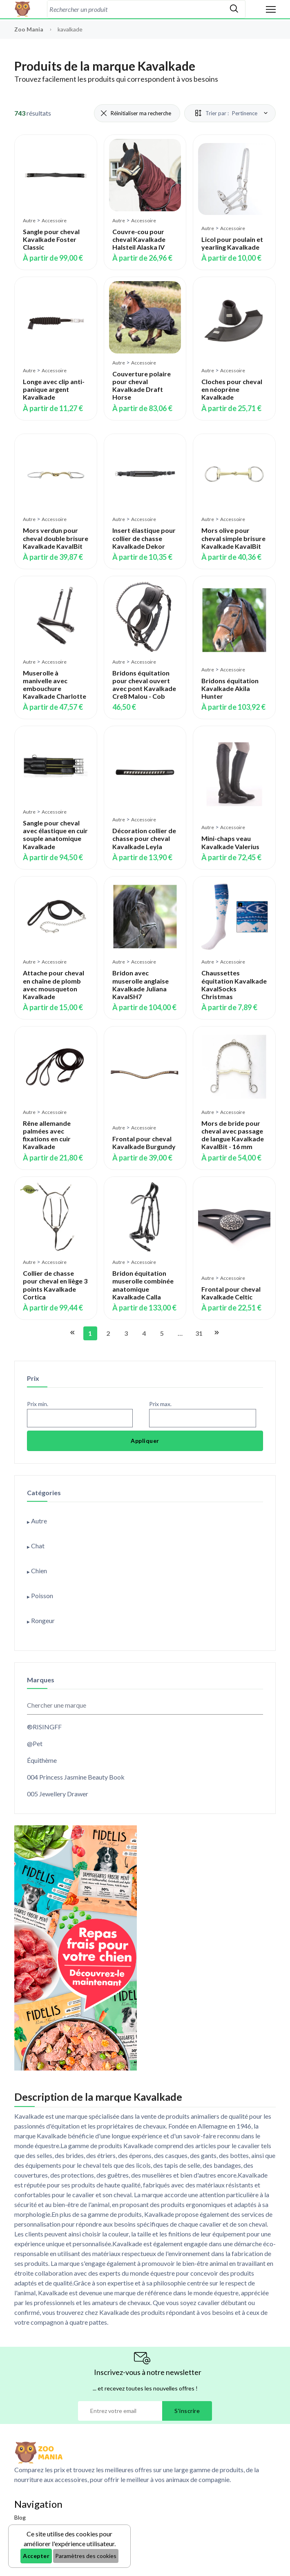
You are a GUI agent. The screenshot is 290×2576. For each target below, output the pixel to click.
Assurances (29, 2547)
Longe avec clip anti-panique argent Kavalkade (54, 389)
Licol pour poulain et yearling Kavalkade (232, 243)
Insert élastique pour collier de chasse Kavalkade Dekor (144, 538)
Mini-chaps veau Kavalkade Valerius (230, 842)
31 (199, 1333)
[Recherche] (135, 9)
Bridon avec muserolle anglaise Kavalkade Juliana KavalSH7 (140, 984)
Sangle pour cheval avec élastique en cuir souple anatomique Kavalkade (55, 834)
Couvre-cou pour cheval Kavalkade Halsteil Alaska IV (138, 239)
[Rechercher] (234, 9)
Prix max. (160, 1403)
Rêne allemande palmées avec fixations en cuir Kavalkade (47, 1135)
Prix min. (37, 1403)
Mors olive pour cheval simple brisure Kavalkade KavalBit (233, 538)
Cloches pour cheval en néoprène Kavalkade (231, 389)
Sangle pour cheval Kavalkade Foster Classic (51, 239)
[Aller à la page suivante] (216, 1333)
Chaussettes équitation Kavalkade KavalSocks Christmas (234, 984)
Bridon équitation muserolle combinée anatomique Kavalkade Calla (143, 1285)
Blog (20, 2517)
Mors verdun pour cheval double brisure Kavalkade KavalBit (55, 538)
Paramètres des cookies (85, 2555)
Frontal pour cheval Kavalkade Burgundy (144, 1142)
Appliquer (145, 1440)
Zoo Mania (28, 29)
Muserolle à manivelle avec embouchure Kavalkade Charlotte (54, 684)
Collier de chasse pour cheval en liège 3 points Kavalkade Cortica (55, 1285)
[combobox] (135, 9)
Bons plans (28, 2532)
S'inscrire (187, 2410)
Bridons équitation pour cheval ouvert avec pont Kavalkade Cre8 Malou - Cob (144, 684)
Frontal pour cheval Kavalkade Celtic (231, 1293)
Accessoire (54, 220)
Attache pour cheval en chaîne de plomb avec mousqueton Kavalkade (53, 984)
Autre (29, 220)
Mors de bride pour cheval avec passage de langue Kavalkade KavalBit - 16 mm (232, 1135)
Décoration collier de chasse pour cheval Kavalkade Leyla (144, 838)
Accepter (36, 2555)
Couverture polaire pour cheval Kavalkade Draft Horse (141, 385)
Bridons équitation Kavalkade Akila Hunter (230, 688)
